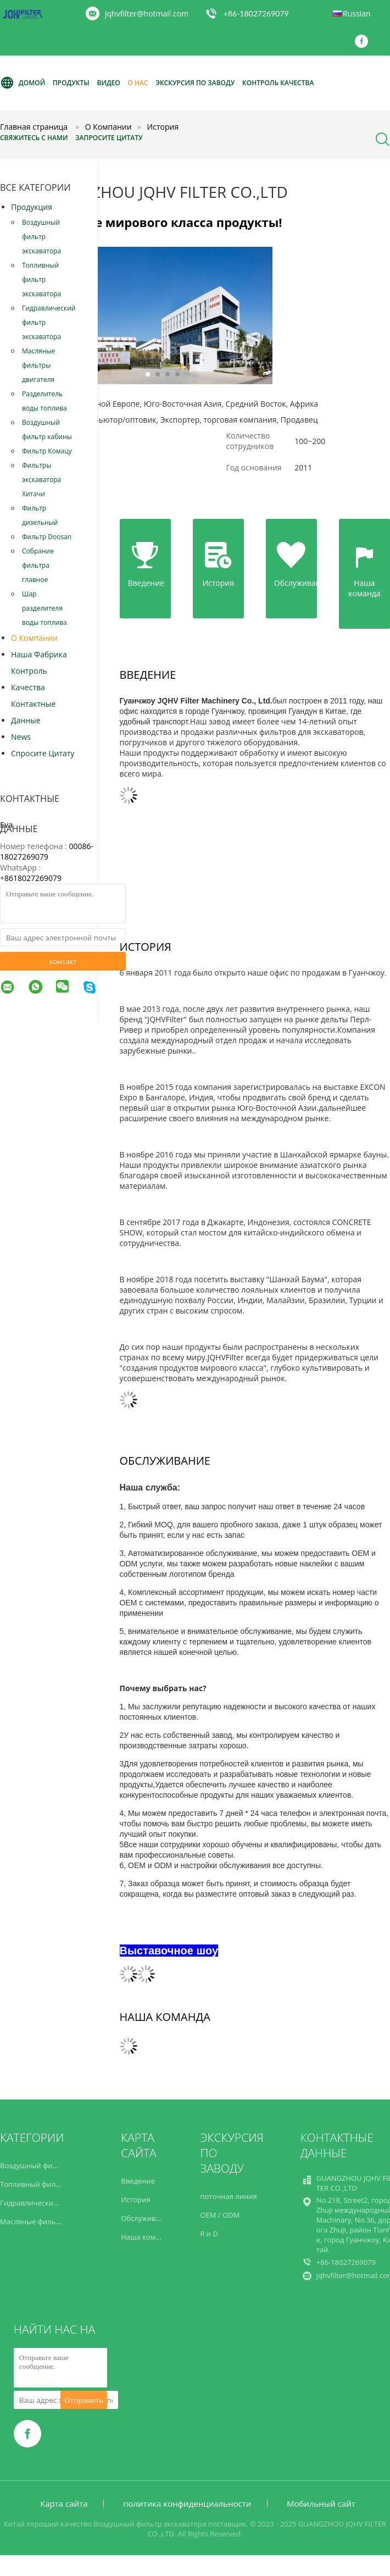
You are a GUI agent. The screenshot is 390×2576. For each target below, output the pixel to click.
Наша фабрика (39, 654)
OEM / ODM (219, 2215)
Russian (356, 13)
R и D (209, 2234)
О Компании (34, 638)
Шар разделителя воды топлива (44, 608)
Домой (22, 83)
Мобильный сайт (321, 2503)
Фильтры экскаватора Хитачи (41, 479)
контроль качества (29, 679)
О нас (137, 82)
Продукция (31, 207)
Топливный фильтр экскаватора (41, 279)
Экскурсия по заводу (195, 82)
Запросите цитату (108, 137)
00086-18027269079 (46, 851)
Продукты (71, 82)
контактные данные (33, 712)
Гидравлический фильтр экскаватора (48, 322)
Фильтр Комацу (47, 451)
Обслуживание (146, 2218)
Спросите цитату (42, 753)
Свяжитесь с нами (34, 137)
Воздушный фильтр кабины (47, 429)
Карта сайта (63, 2503)
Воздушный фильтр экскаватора (41, 237)
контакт (62, 961)
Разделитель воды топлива (44, 401)
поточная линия (228, 2196)
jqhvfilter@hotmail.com (146, 13)
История (135, 2199)
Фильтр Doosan (46, 536)
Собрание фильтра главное (38, 565)
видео (108, 82)
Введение (138, 2181)
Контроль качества (278, 82)
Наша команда (146, 2237)
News (21, 737)
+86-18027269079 (256, 13)
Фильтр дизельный (40, 515)
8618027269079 (33, 878)
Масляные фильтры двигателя (38, 365)
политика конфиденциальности (187, 2503)
